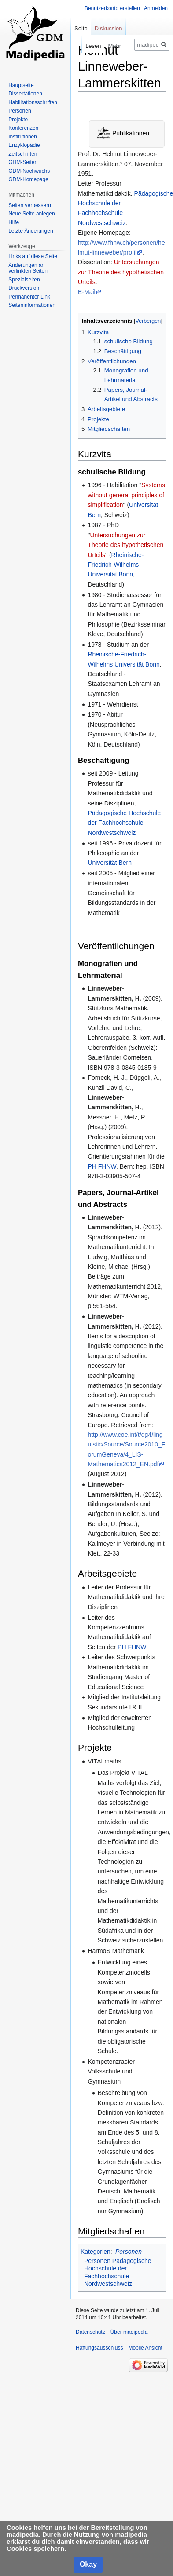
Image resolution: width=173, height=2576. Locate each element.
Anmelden (156, 8)
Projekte (18, 120)
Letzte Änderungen (30, 231)
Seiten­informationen (31, 305)
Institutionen (22, 137)
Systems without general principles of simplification (126, 494)
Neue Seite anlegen (31, 214)
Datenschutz (90, 2332)
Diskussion (108, 28)
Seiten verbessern (29, 205)
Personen (128, 2251)
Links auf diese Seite (32, 256)
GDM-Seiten (22, 162)
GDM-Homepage (28, 179)
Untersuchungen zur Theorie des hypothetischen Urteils (121, 272)
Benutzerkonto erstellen (112, 8)
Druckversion (23, 288)
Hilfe (13, 222)
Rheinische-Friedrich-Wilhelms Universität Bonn (116, 564)
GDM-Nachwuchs (29, 171)
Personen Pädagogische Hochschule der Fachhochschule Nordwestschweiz (117, 2272)
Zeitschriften (22, 154)
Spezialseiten (24, 280)
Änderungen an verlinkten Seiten (28, 268)
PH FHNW (102, 1166)
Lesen (80, 46)
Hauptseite (20, 85)
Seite (81, 28)
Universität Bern (110, 862)
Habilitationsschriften (32, 102)
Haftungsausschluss (99, 2348)
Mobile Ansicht (145, 2348)
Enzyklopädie (24, 145)
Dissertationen (25, 94)
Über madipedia (129, 2332)
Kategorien (95, 2251)
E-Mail (87, 291)
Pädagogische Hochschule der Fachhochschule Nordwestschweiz (124, 822)
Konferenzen (23, 128)
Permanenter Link (29, 297)
